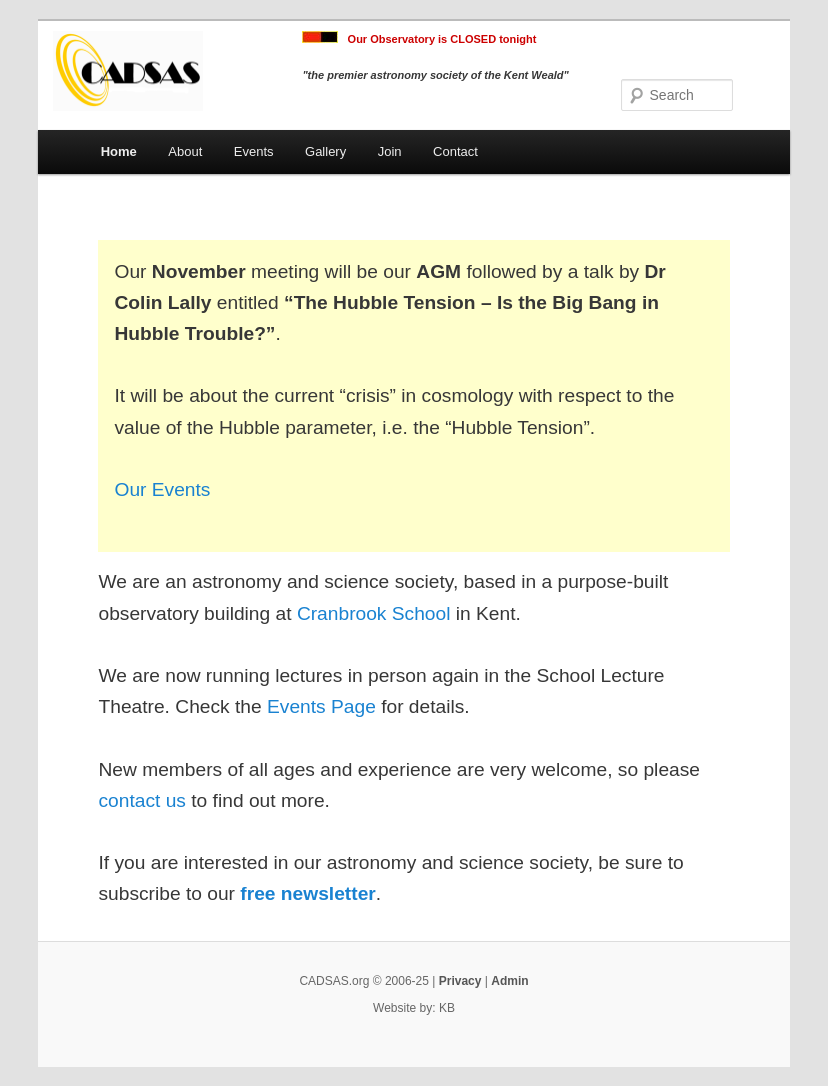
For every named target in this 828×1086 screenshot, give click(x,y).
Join (390, 151)
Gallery (325, 151)
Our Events (162, 489)
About (185, 151)
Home (119, 151)
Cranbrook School (374, 613)
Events (254, 151)
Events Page (321, 706)
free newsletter (307, 893)
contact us (141, 800)
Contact (455, 151)
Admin (509, 981)
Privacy (460, 981)
